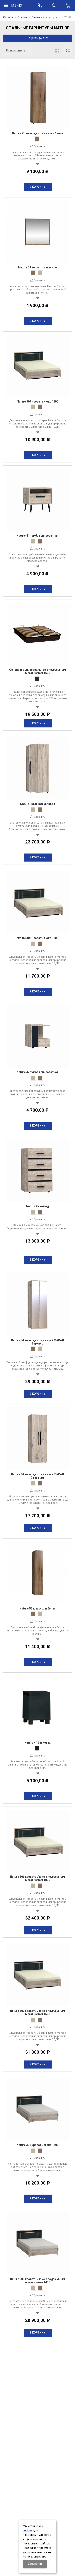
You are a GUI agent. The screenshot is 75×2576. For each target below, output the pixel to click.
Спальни (22, 17)
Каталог (8, 17)
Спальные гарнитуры (45, 17)
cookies (27, 2530)
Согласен (35, 2564)
